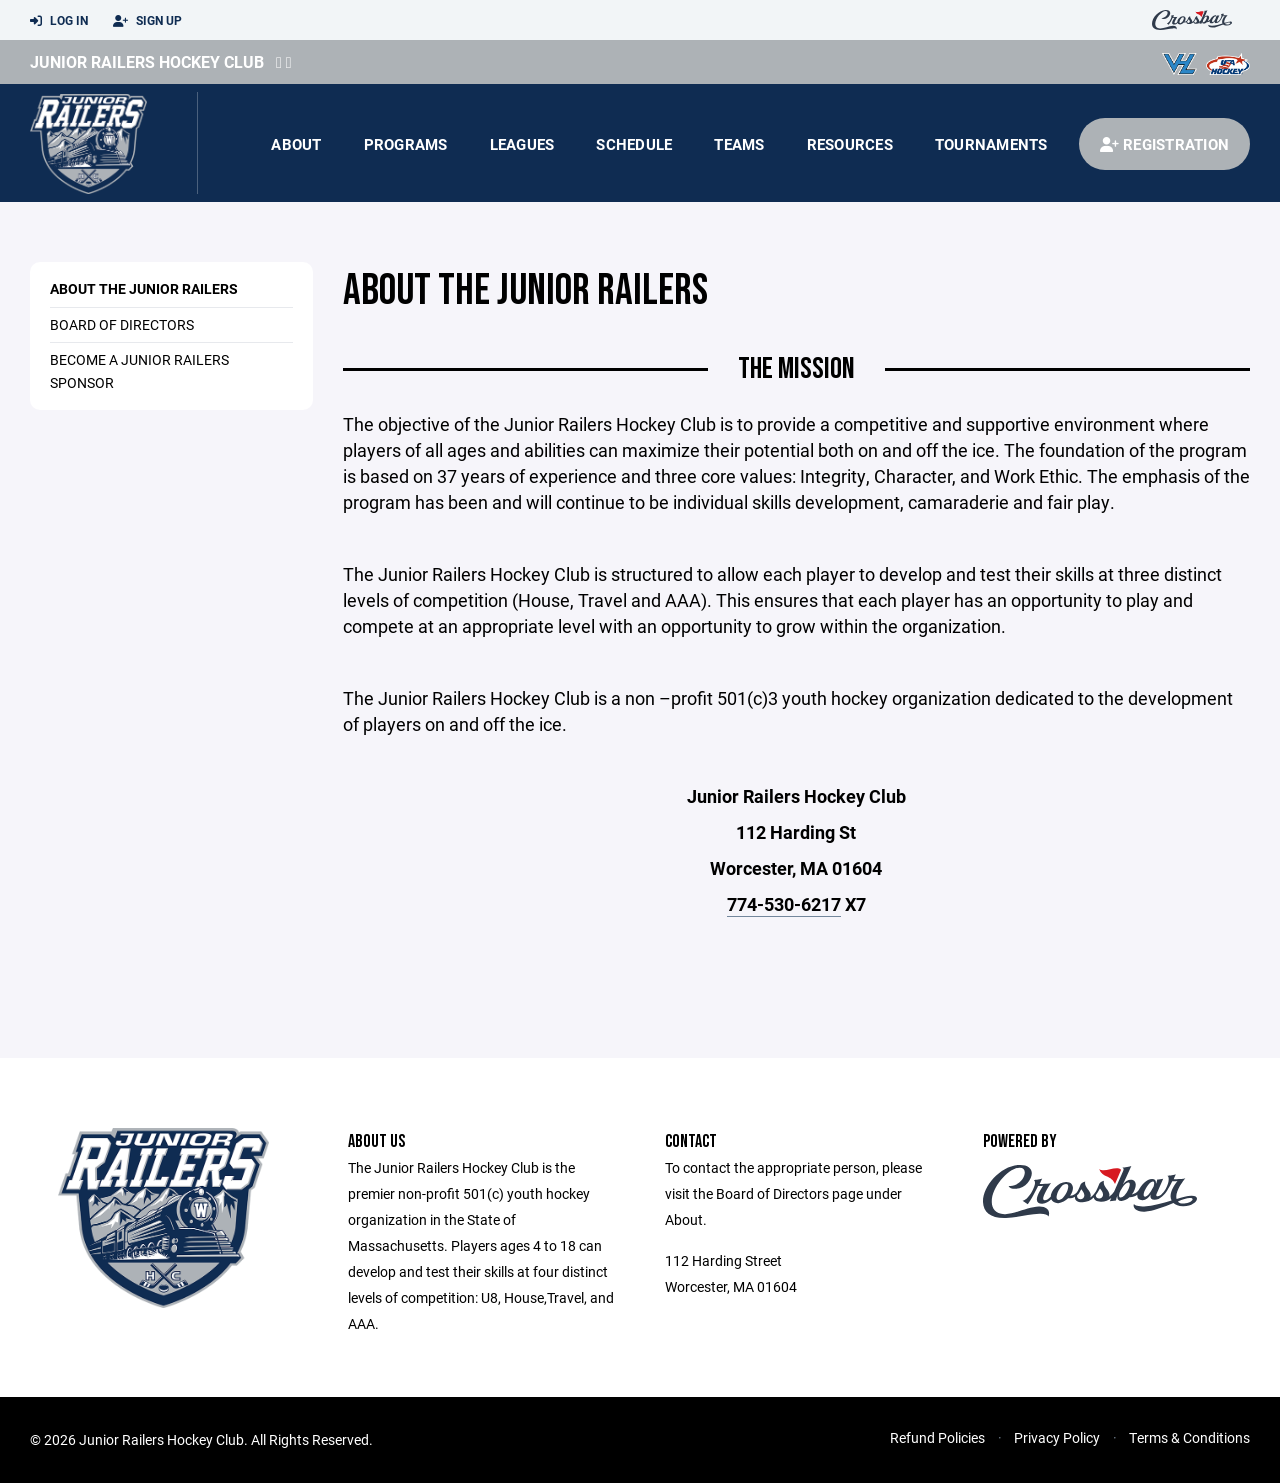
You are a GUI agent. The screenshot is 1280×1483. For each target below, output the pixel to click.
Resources (850, 144)
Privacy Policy (1057, 1437)
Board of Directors (122, 324)
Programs (406, 144)
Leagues (522, 144)
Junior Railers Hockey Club (147, 61)
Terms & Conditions (1189, 1437)
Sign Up (147, 21)
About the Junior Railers (144, 288)
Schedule (634, 144)
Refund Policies (937, 1437)
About (296, 144)
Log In (59, 21)
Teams (739, 144)
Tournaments (991, 144)
